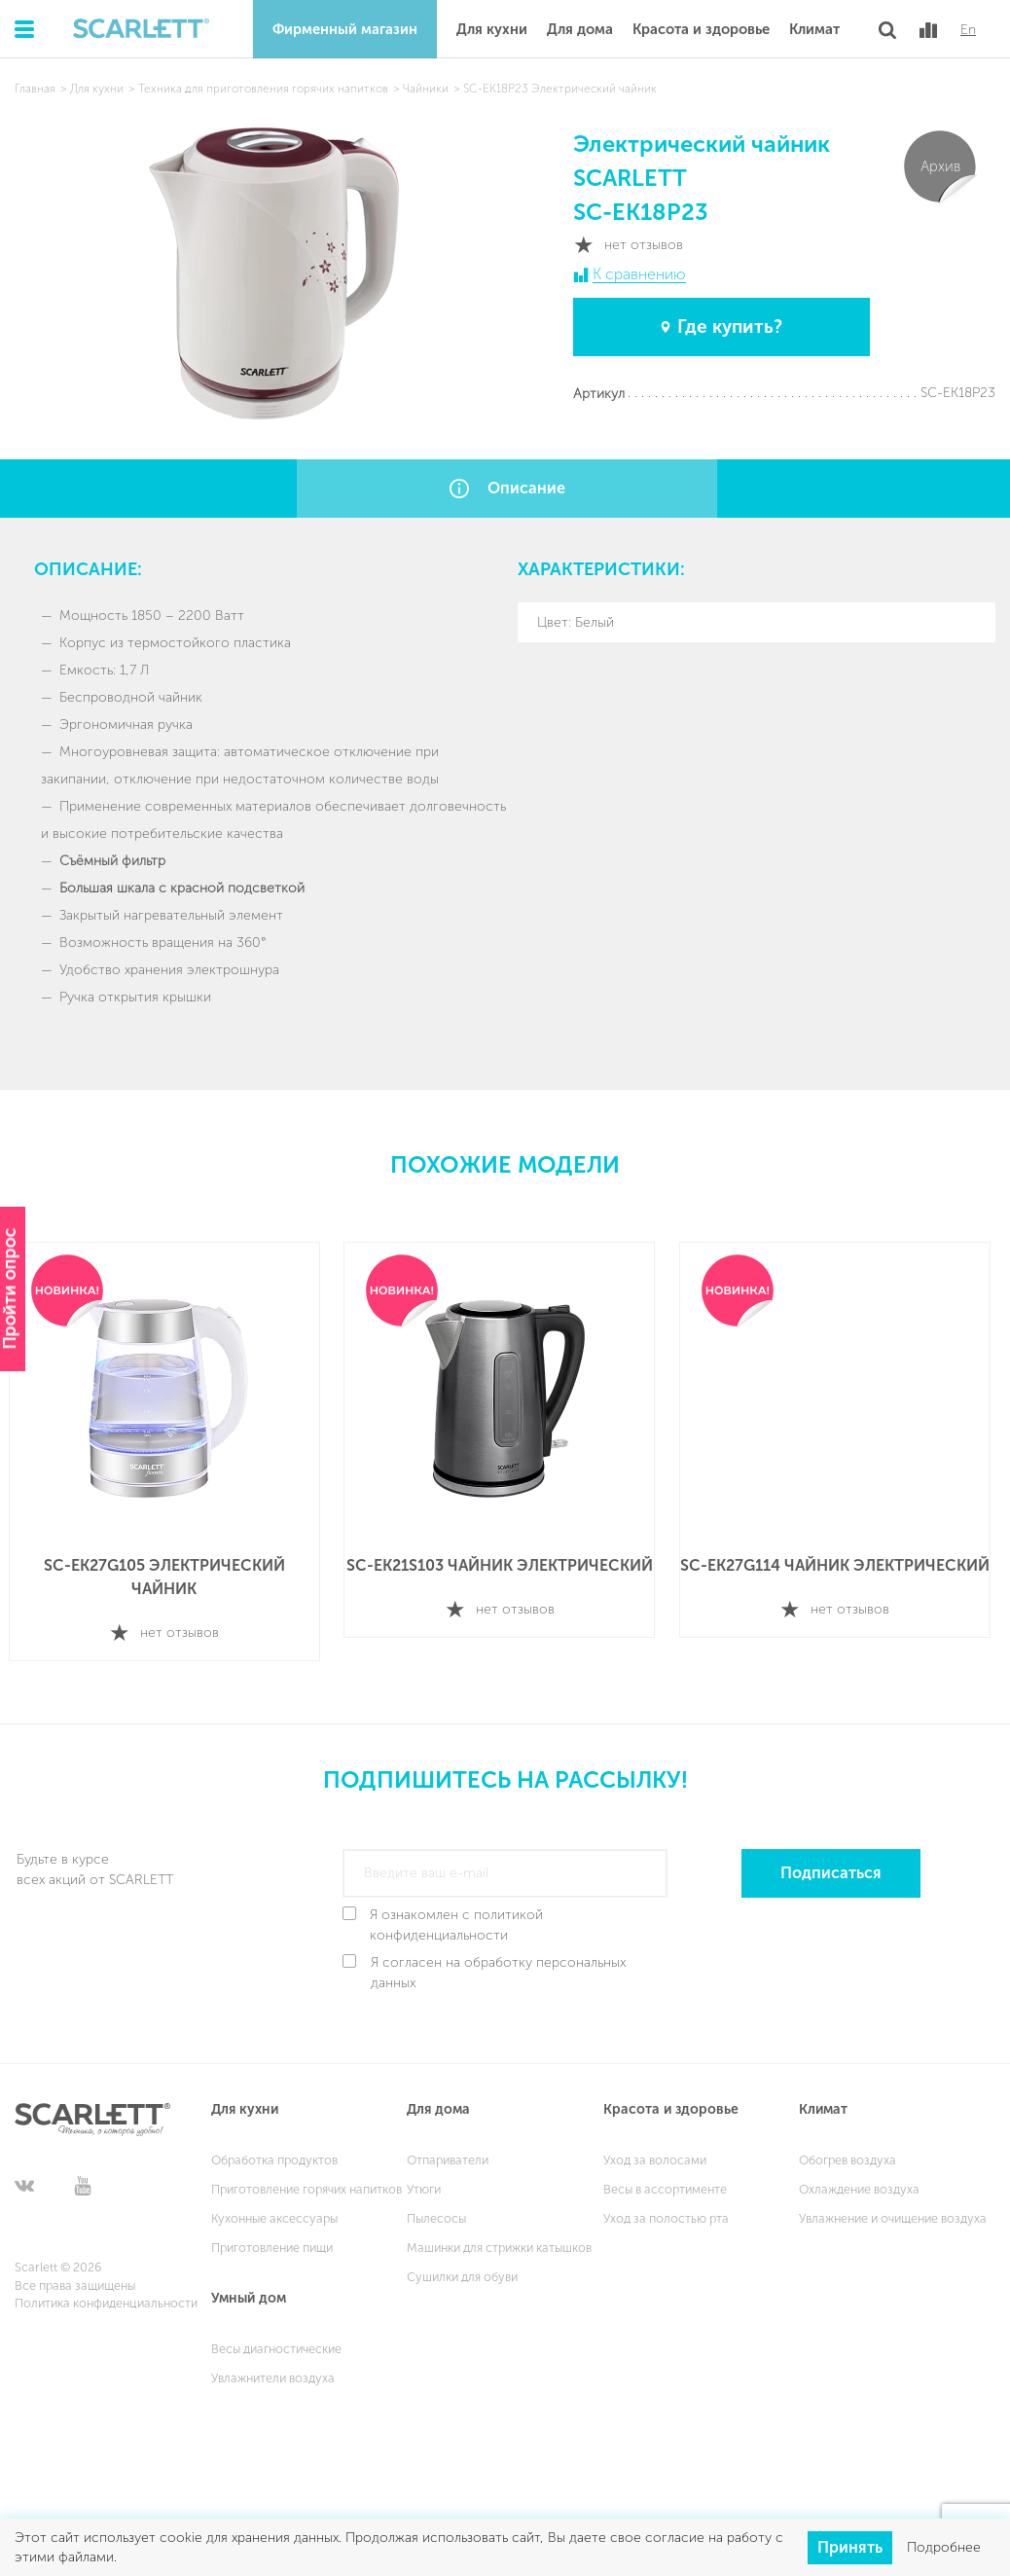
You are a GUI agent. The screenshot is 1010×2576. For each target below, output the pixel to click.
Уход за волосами (654, 2154)
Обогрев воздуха (847, 2154)
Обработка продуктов (274, 2154)
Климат (814, 29)
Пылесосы (436, 2212)
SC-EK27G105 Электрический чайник (170, 1576)
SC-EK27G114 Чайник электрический (843, 1564)
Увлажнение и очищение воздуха (893, 2212)
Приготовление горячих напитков (306, 2183)
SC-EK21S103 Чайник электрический (507, 1564)
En (968, 30)
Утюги (424, 2183)
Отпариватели (447, 2154)
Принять (850, 2546)
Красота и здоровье (701, 29)
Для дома (580, 29)
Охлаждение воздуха (859, 2183)
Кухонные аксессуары (274, 2212)
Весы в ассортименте (665, 2183)
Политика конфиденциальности (106, 2298)
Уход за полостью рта (666, 2212)
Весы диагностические (276, 2343)
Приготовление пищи (272, 2241)
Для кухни (491, 29)
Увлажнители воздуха (273, 2372)
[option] (170, 1450)
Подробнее (944, 2547)
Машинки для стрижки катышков (499, 2241)
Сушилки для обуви (462, 2271)
